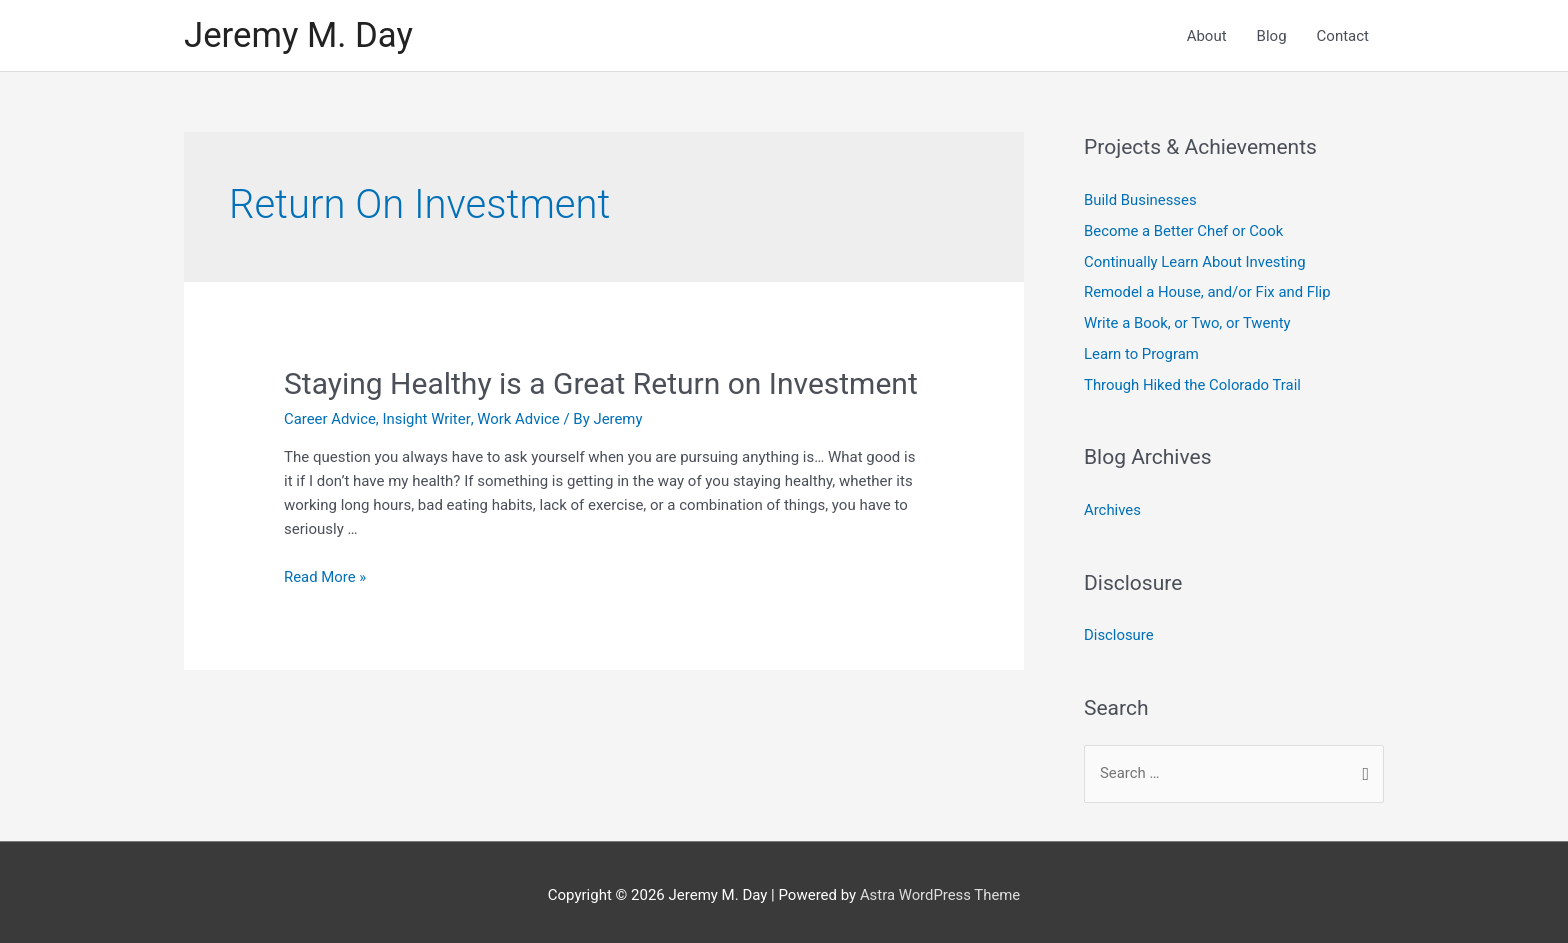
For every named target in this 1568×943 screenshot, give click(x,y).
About (1207, 36)
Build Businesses (1141, 201)
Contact (1343, 36)
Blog (1272, 36)
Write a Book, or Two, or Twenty (1188, 321)
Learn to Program (1142, 351)
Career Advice (330, 419)
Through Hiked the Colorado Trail (1193, 381)
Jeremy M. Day (299, 35)
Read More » (325, 578)
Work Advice (519, 419)
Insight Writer (427, 419)
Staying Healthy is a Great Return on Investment (601, 383)
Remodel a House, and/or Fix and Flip (1208, 291)
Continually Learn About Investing (1195, 261)
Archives (1112, 505)
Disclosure (1119, 630)
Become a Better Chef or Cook (1184, 231)
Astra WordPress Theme (940, 888)
